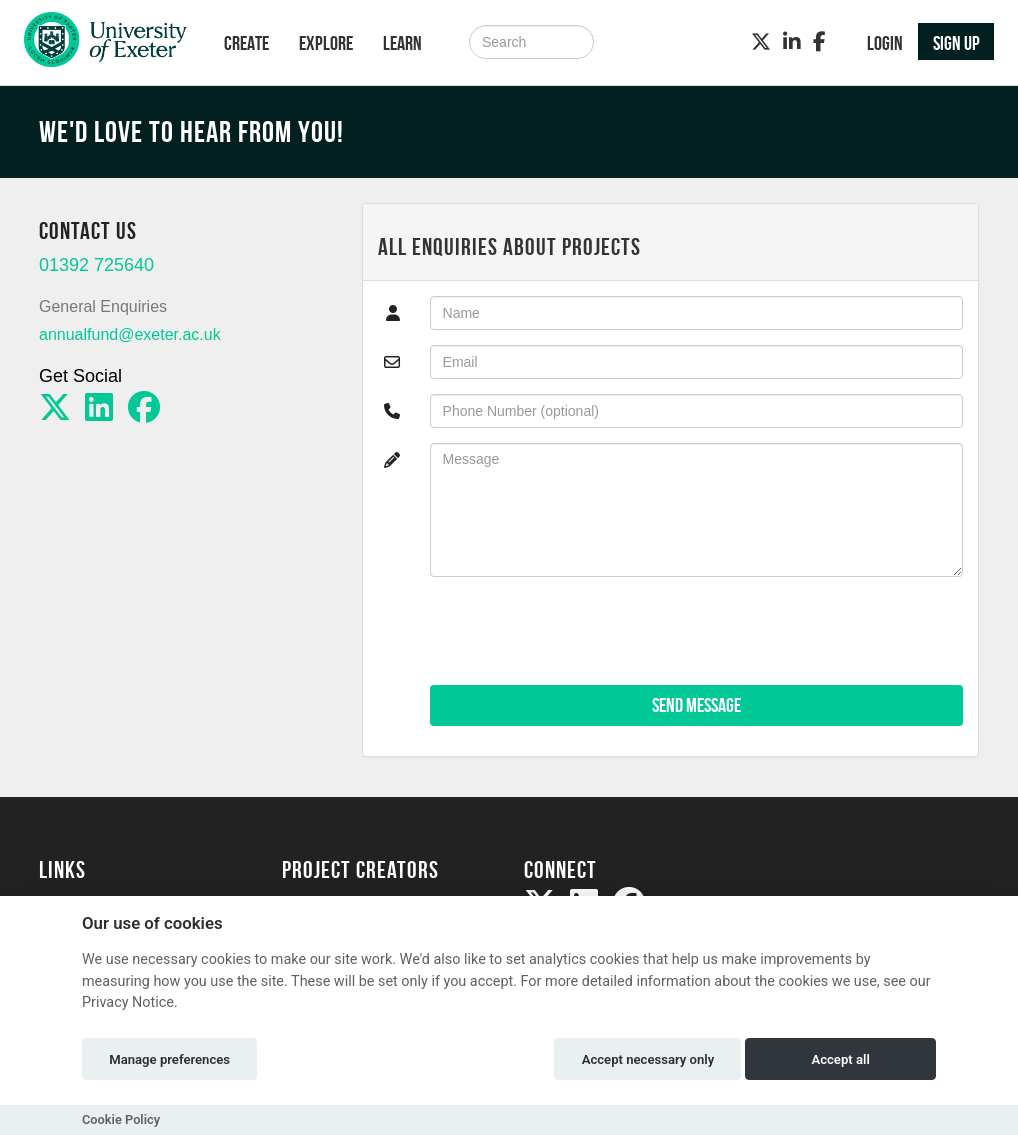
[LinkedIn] (792, 42)
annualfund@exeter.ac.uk (130, 334)
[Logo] (105, 44)
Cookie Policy (121, 1119)
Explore (326, 43)
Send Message (696, 705)
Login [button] (885, 43)
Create (246, 43)
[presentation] (582, 631)
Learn (402, 43)
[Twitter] (761, 42)
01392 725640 (96, 265)
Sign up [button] (956, 43)
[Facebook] (819, 42)
